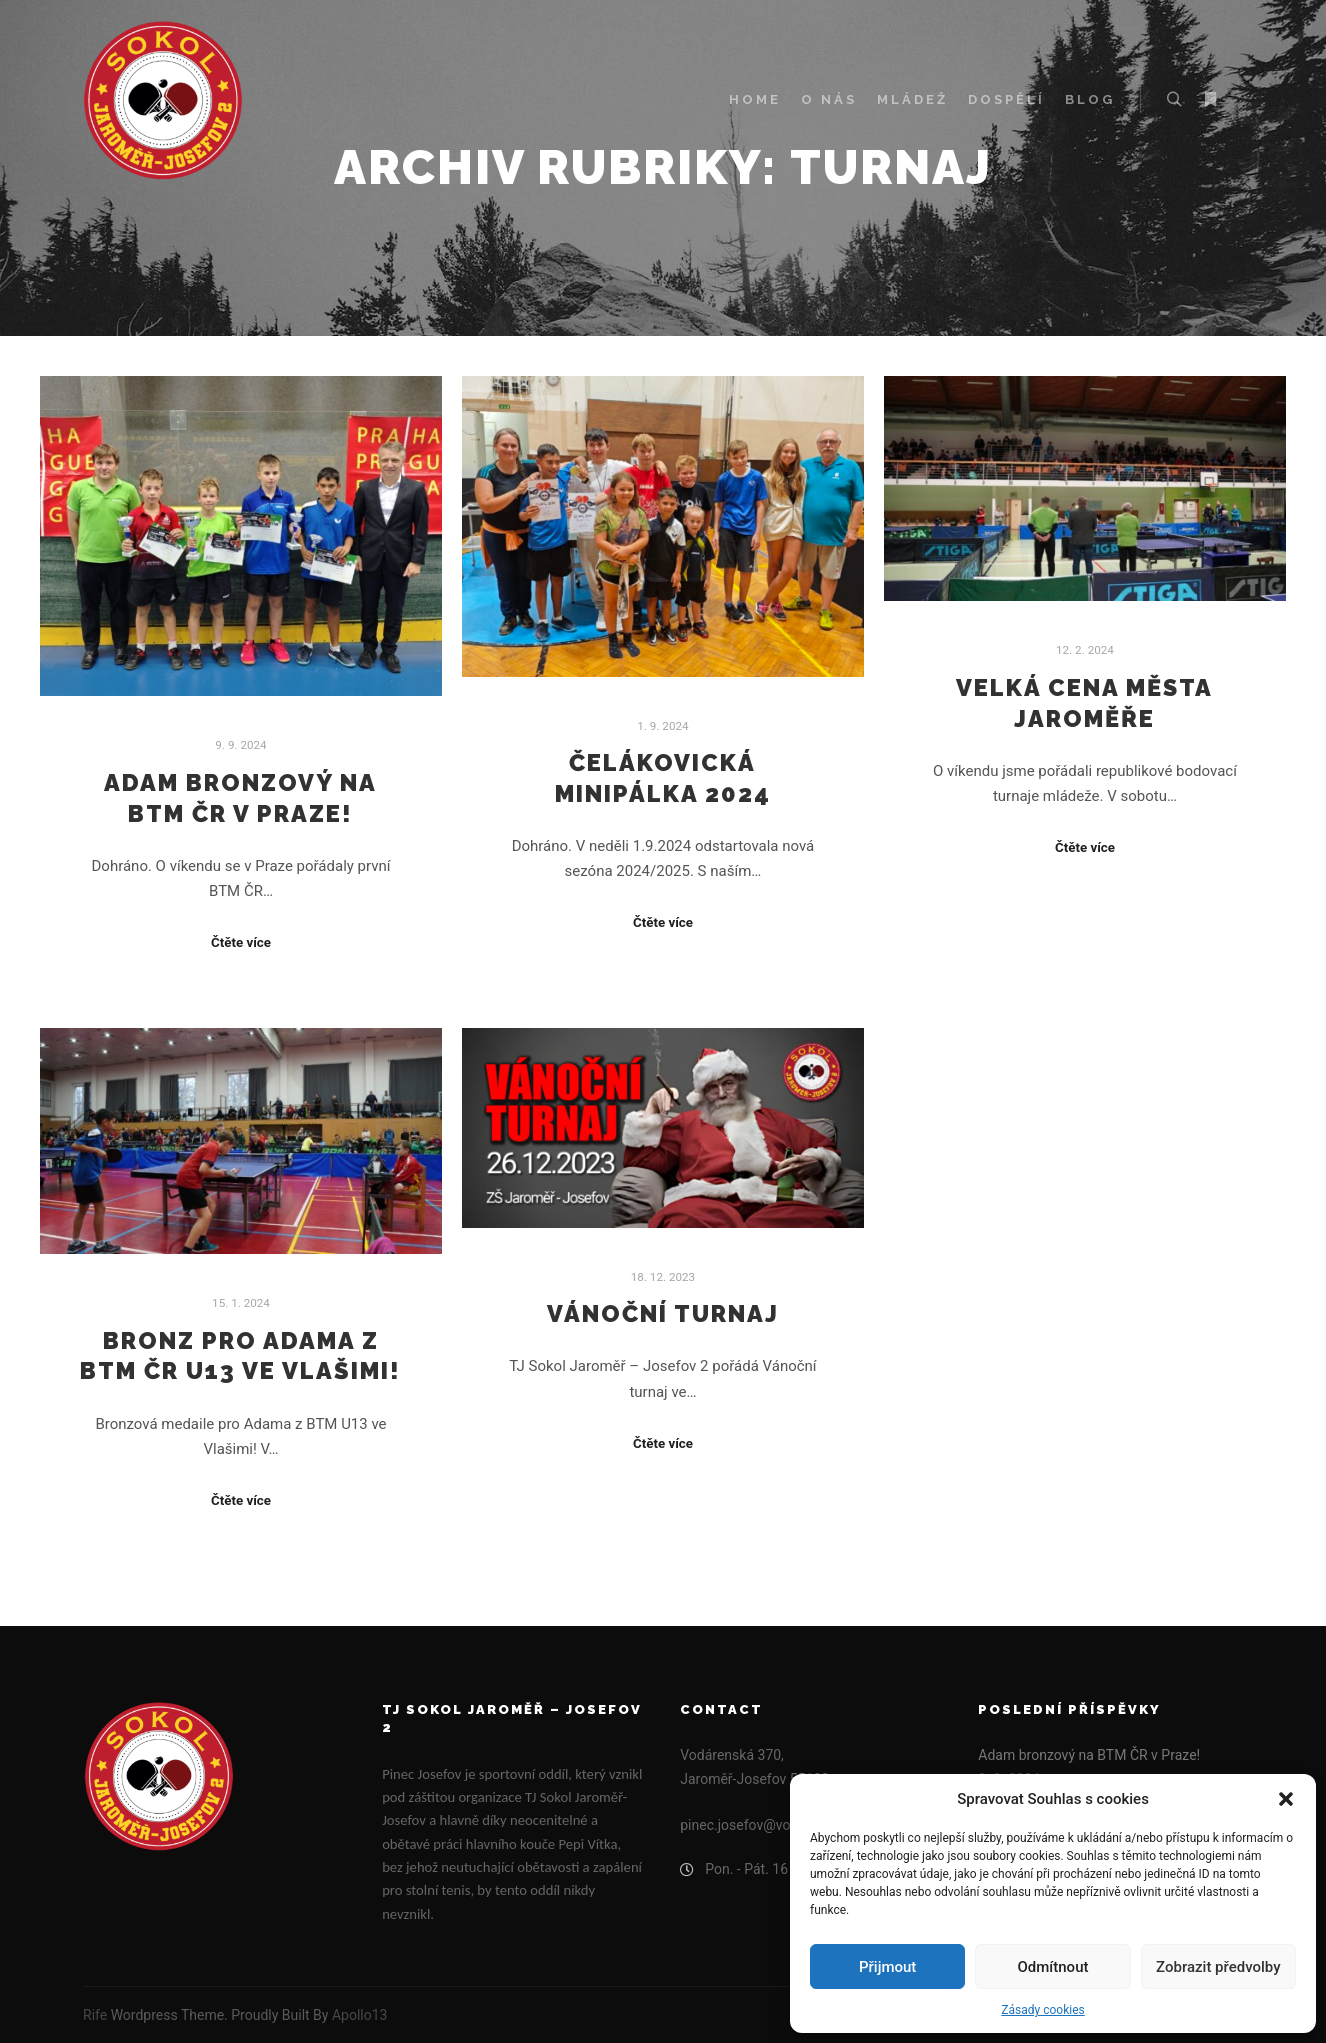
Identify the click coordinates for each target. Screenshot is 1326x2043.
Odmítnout (1053, 1967)
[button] (1286, 1799)
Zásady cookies (1042, 2010)
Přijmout (887, 1967)
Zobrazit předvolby (1218, 1967)
